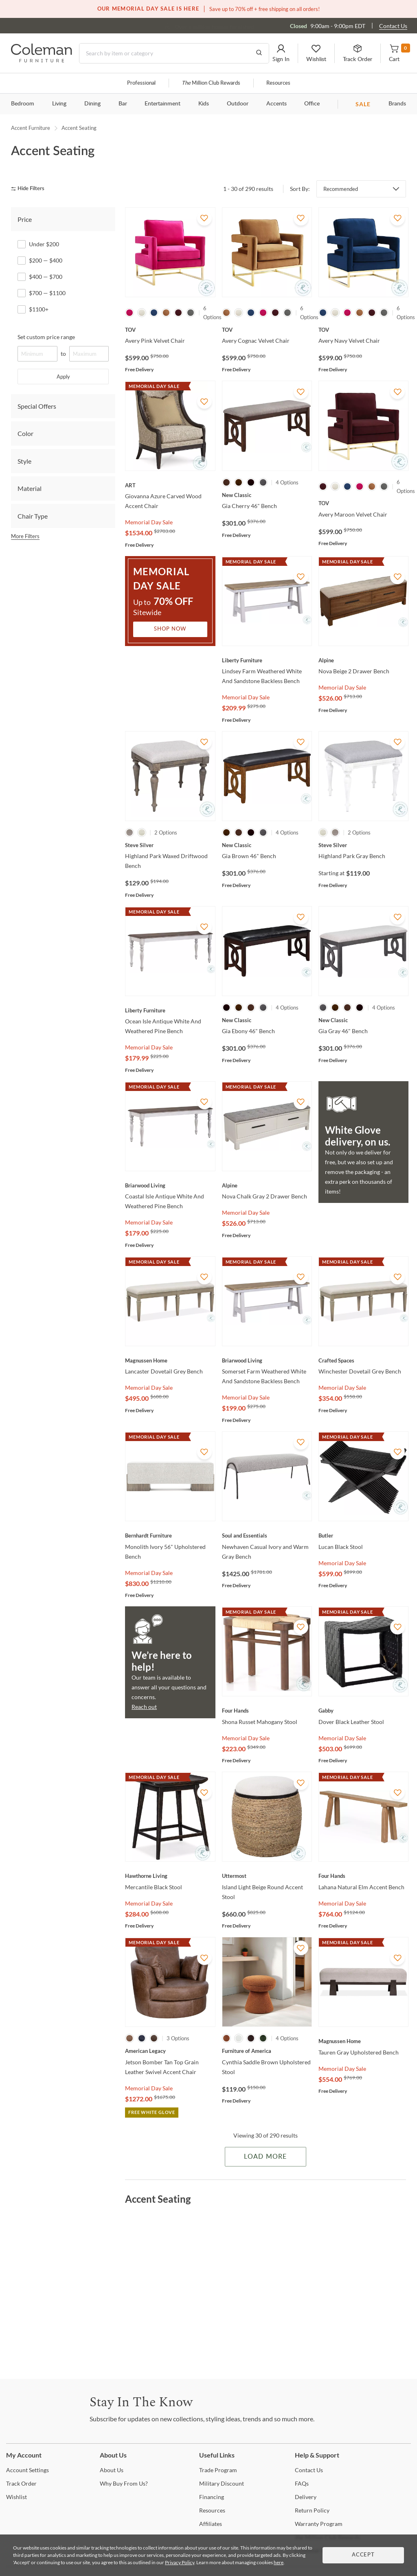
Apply (63, 376)
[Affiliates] (210, 2523)
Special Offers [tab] (37, 406)
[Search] (174, 53)
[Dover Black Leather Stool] (363, 1710)
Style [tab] (24, 461)
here (278, 2562)
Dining (92, 104)
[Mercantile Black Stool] (170, 1875)
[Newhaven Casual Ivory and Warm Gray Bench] (267, 1535)
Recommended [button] (340, 189)
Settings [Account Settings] (27, 2469)
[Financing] (211, 2496)
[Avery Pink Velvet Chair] (170, 329)
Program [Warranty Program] (318, 2523)
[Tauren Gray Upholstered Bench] (363, 2041)
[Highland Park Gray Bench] (363, 845)
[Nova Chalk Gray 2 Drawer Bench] (267, 1185)
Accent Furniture (30, 128)
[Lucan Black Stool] (363, 1535)
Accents (276, 104)
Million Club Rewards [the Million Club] (211, 83)
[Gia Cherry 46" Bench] (267, 495)
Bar (123, 104)
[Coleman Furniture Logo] (41, 60)
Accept (363, 2555)
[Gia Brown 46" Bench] (267, 845)
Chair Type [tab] (33, 516)
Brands (397, 104)
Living (59, 104)
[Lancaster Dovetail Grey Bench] (170, 1360)
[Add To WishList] (204, 218)
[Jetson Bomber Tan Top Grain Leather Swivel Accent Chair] (170, 2050)
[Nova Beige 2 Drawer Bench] (363, 660)
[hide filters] (30, 188)
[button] (281, 53)
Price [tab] (25, 219)
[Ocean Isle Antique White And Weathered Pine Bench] (170, 1010)
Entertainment (162, 104)
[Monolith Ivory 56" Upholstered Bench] (170, 1535)
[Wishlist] (16, 2496)
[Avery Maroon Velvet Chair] (363, 503)
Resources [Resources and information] (278, 83)
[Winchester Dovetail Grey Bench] (363, 1360)
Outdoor (237, 104)
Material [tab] (30, 488)
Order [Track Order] (21, 2483)
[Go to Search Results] (259, 53)
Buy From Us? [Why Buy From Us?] (124, 2483)
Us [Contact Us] (309, 2469)
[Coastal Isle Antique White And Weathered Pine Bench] (170, 1185)
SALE (363, 104)
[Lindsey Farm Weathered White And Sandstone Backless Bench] (267, 660)
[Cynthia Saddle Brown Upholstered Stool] (267, 2050)
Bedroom (22, 104)
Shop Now (170, 629)
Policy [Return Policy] (312, 2510)
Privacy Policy (179, 2562)
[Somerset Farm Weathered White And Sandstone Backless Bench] (267, 1360)
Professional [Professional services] (141, 83)
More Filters (25, 536)
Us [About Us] (111, 2469)
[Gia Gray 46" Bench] (363, 1020)
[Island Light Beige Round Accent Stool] (267, 1875)
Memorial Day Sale (149, 522)
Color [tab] (25, 433)
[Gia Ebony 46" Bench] (267, 1020)
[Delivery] (305, 2496)
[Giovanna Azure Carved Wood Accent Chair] (170, 485)
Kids (203, 104)
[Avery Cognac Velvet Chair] (267, 329)
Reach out (144, 1706)
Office (312, 104)
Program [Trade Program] (218, 2469)
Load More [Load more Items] (265, 2156)
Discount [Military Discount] (221, 2483)
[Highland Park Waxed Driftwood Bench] (170, 845)
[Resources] (212, 2510)
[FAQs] (302, 2483)
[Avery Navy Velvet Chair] (363, 329)
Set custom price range (46, 336)
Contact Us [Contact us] (393, 25)
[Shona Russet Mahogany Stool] (267, 1710)
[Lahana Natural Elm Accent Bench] (363, 1875)
